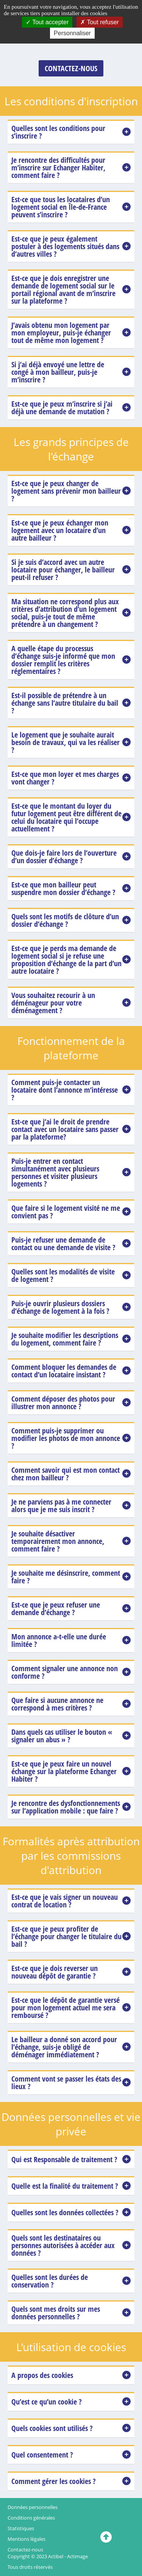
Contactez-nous (25, 2549)
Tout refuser (99, 22)
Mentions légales (26, 2538)
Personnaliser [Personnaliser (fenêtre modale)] (72, 33)
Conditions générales (31, 2517)
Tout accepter (47, 22)
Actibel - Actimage (68, 2556)
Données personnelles (33, 2507)
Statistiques (21, 2528)
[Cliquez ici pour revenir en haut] (106, 2537)
